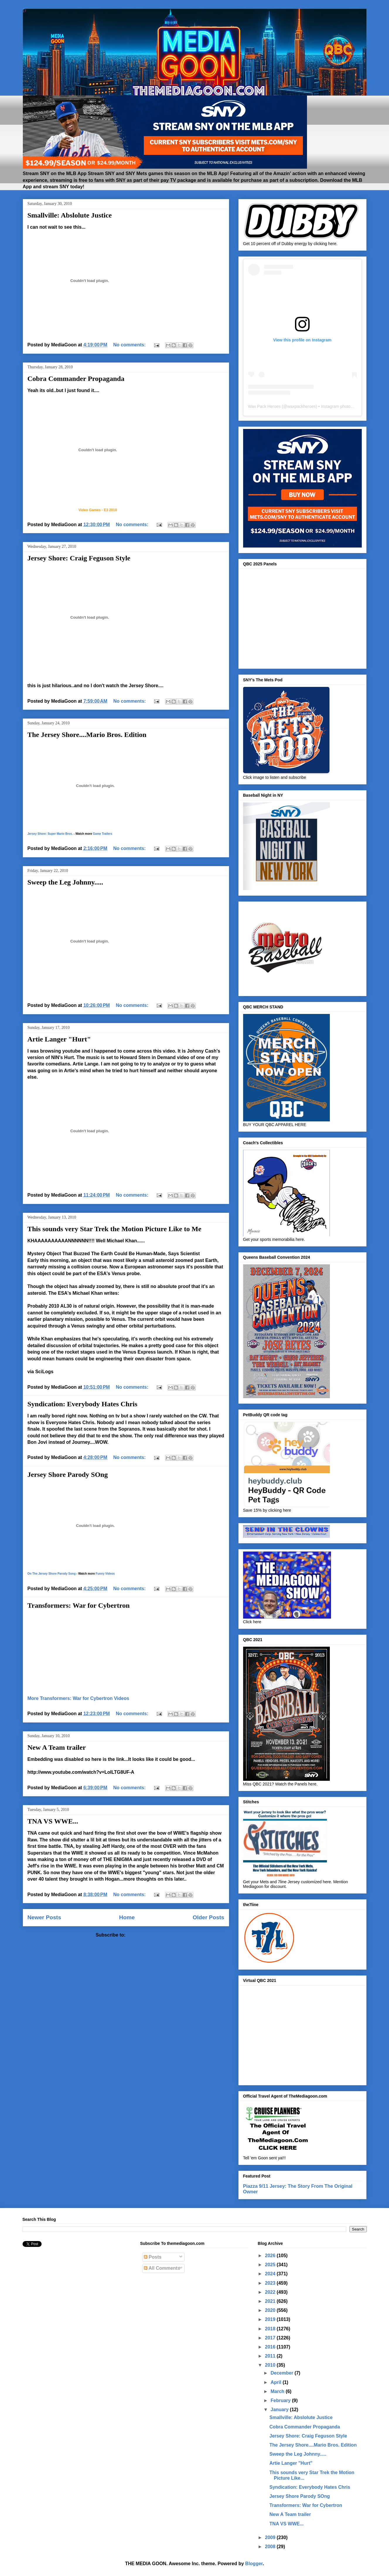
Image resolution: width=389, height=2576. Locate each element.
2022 (271, 2292)
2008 (271, 2546)
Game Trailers (102, 833)
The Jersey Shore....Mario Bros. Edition (87, 734)
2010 (271, 2365)
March (278, 2391)
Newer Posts (44, 1917)
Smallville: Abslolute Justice (70, 215)
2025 (271, 2264)
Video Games (90, 510)
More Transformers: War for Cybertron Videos (78, 1698)
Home (127, 1917)
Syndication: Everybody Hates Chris (82, 1404)
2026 (271, 2255)
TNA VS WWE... (53, 1821)
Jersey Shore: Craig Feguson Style (79, 558)
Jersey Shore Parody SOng (68, 1474)
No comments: (130, 344)
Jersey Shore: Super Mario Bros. (50, 833)
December (283, 2372)
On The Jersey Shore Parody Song (52, 1573)
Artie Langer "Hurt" (59, 1039)
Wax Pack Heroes (264, 406)
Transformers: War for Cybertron (79, 1605)
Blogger (254, 2563)
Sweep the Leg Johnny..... (65, 882)
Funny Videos (105, 1573)
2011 (271, 2355)
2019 (271, 2319)
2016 (271, 2346)
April (277, 2382)
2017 (271, 2337)
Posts (152, 2257)
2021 (271, 2301)
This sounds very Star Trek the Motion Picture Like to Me (115, 1229)
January (280, 2409)
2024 (271, 2273)
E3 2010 (110, 510)
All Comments (162, 2268)
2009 (271, 2537)
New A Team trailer (57, 1747)
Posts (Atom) (141, 1934)
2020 (271, 2310)
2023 (271, 2283)
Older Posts (208, 1917)
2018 (271, 2328)
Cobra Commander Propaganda (76, 378)
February (281, 2400)
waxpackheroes (301, 406)
